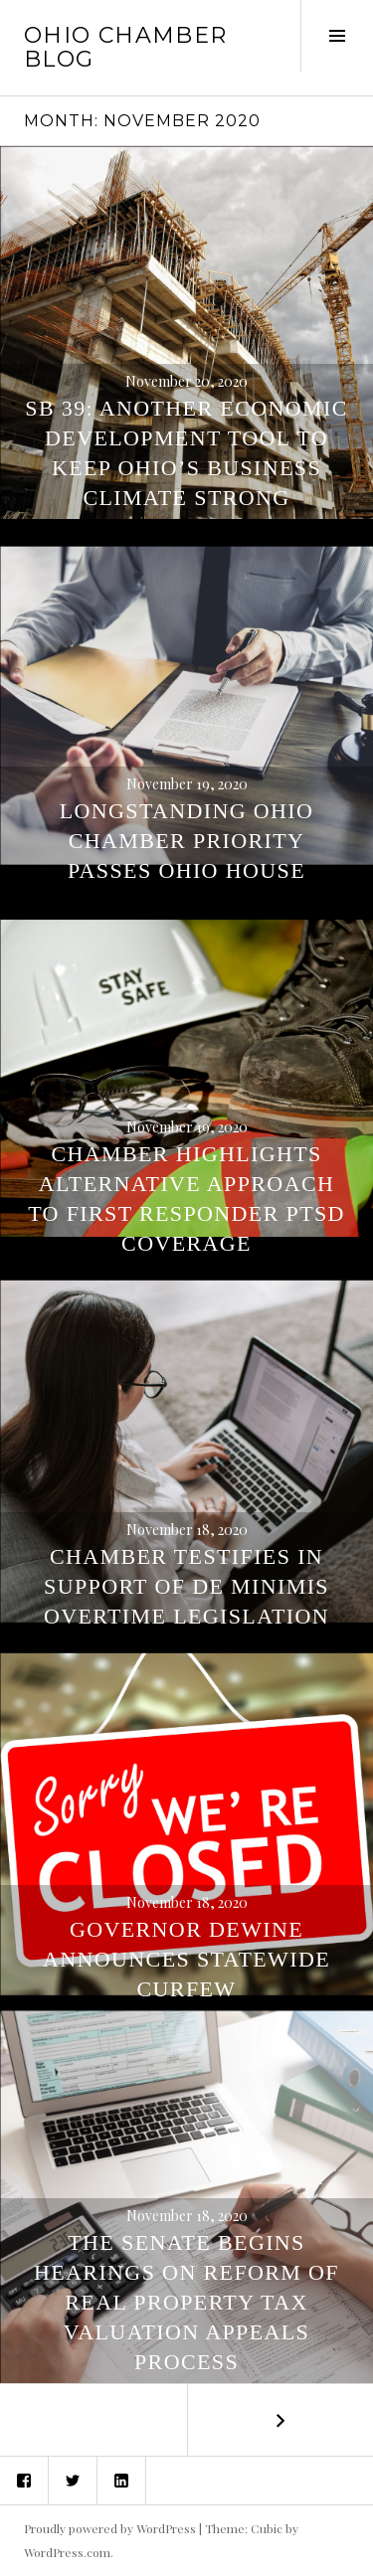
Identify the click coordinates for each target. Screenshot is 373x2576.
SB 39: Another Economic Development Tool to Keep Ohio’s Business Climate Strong (186, 453)
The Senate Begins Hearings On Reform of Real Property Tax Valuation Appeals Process (186, 2302)
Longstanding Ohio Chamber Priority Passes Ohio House (187, 840)
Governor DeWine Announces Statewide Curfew (186, 1959)
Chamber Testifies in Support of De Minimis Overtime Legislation (186, 1586)
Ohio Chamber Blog (126, 47)
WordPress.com (67, 2552)
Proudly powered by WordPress (110, 2528)
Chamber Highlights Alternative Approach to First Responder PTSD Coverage (186, 1198)
